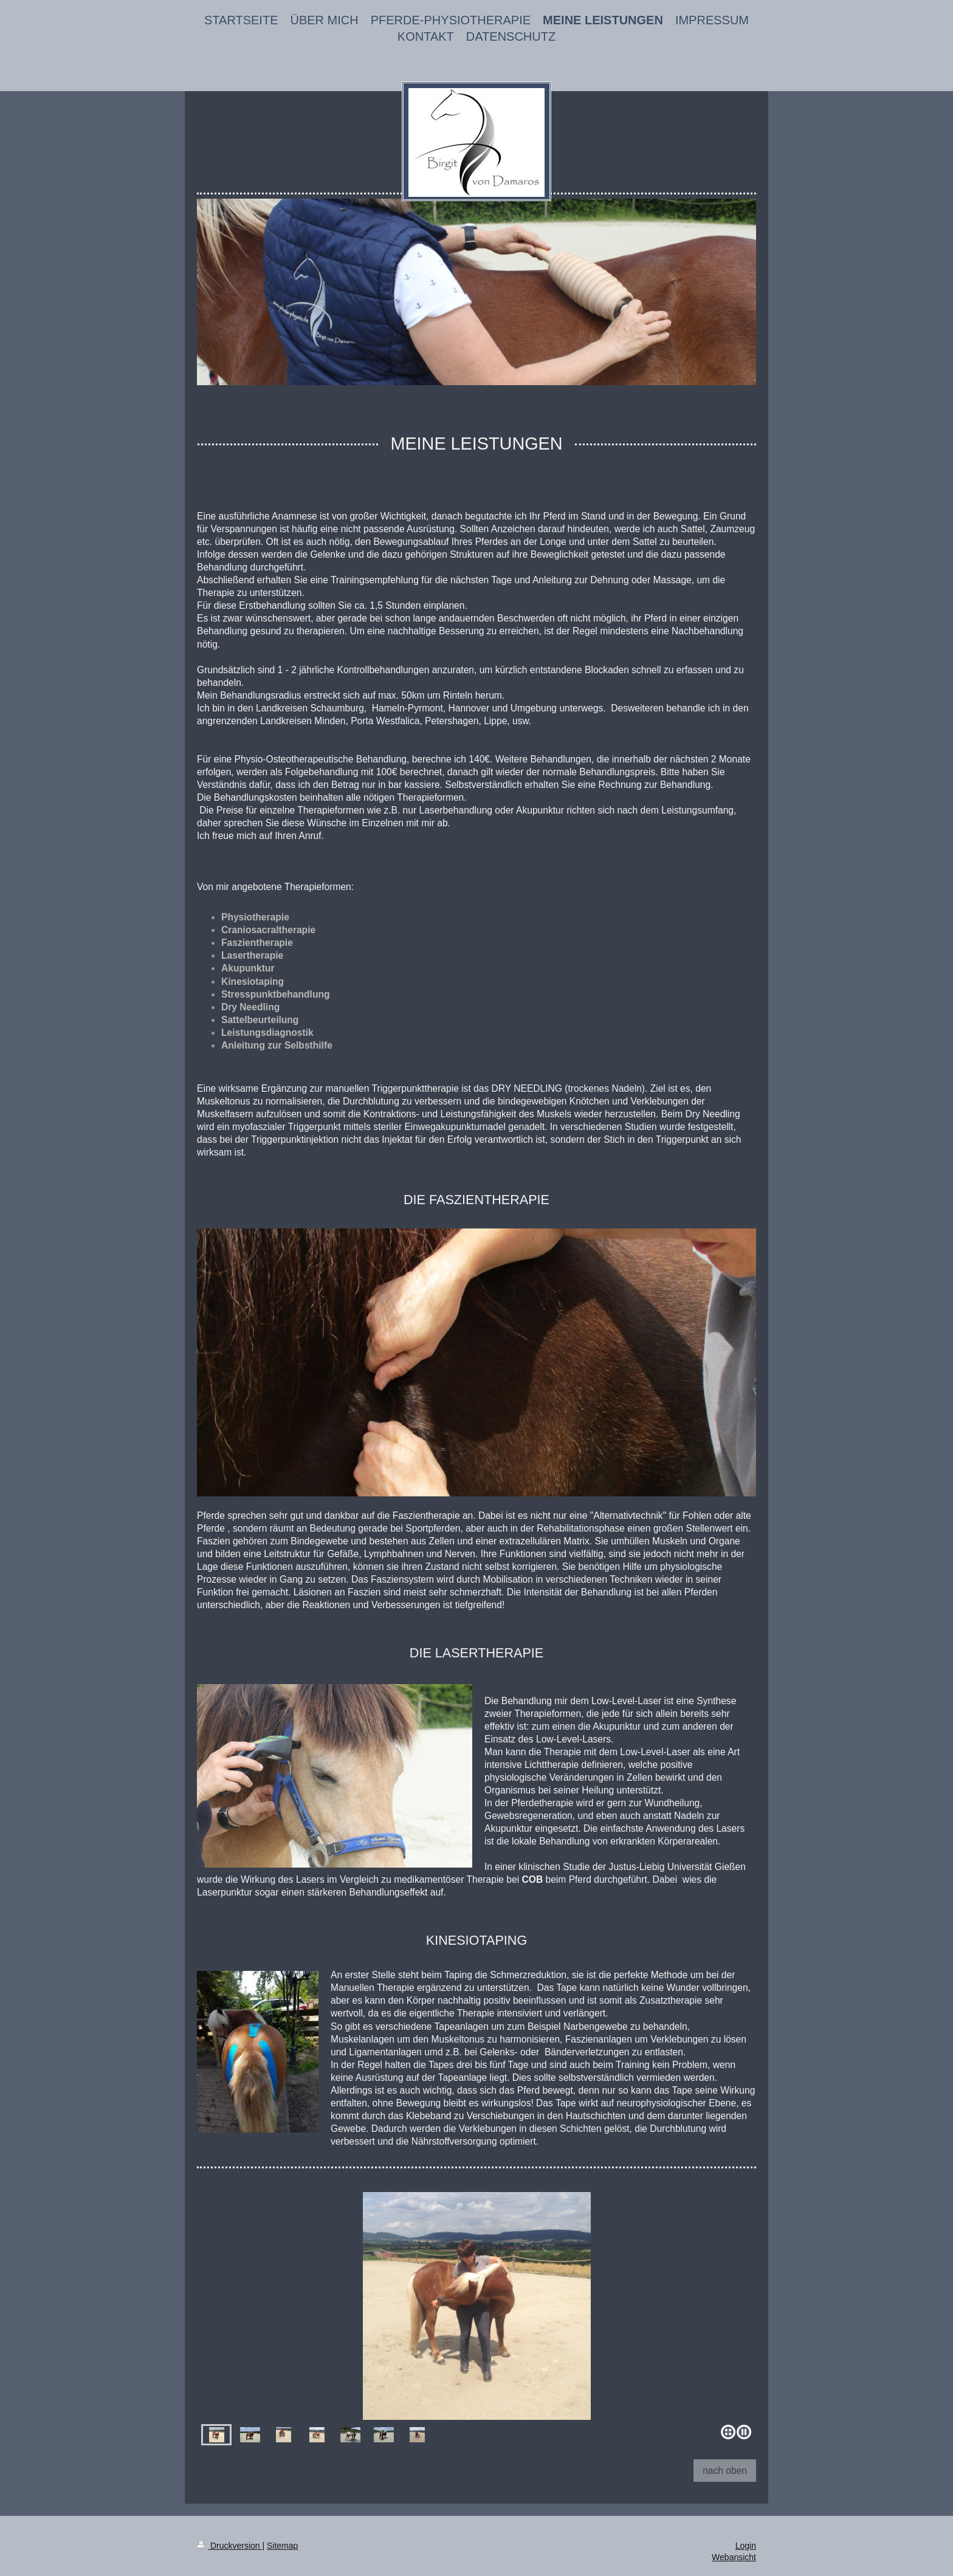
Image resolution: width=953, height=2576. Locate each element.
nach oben (725, 2470)
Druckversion (229, 2545)
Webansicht (734, 2557)
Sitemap (282, 2545)
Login (745, 2545)
